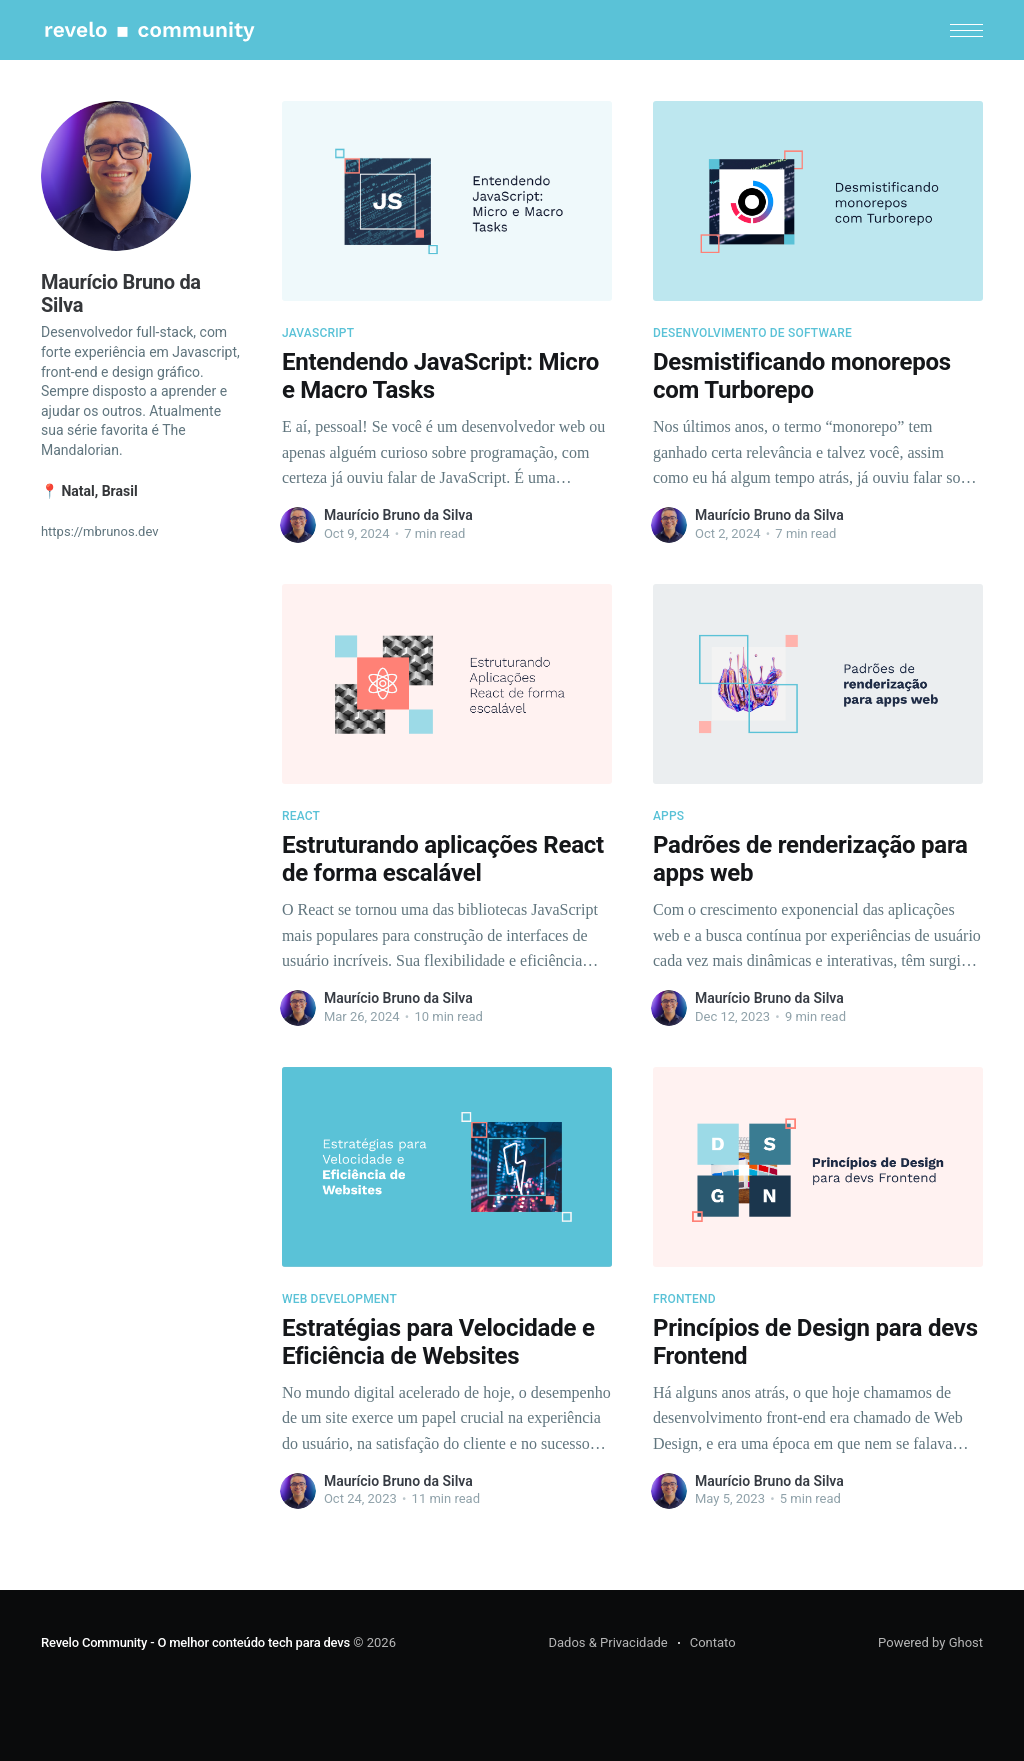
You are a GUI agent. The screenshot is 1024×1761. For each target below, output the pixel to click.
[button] (966, 30)
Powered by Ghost (930, 1642)
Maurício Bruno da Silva (398, 515)
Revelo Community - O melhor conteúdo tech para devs (195, 1642)
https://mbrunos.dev (100, 531)
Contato (713, 1642)
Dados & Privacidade (607, 1642)
